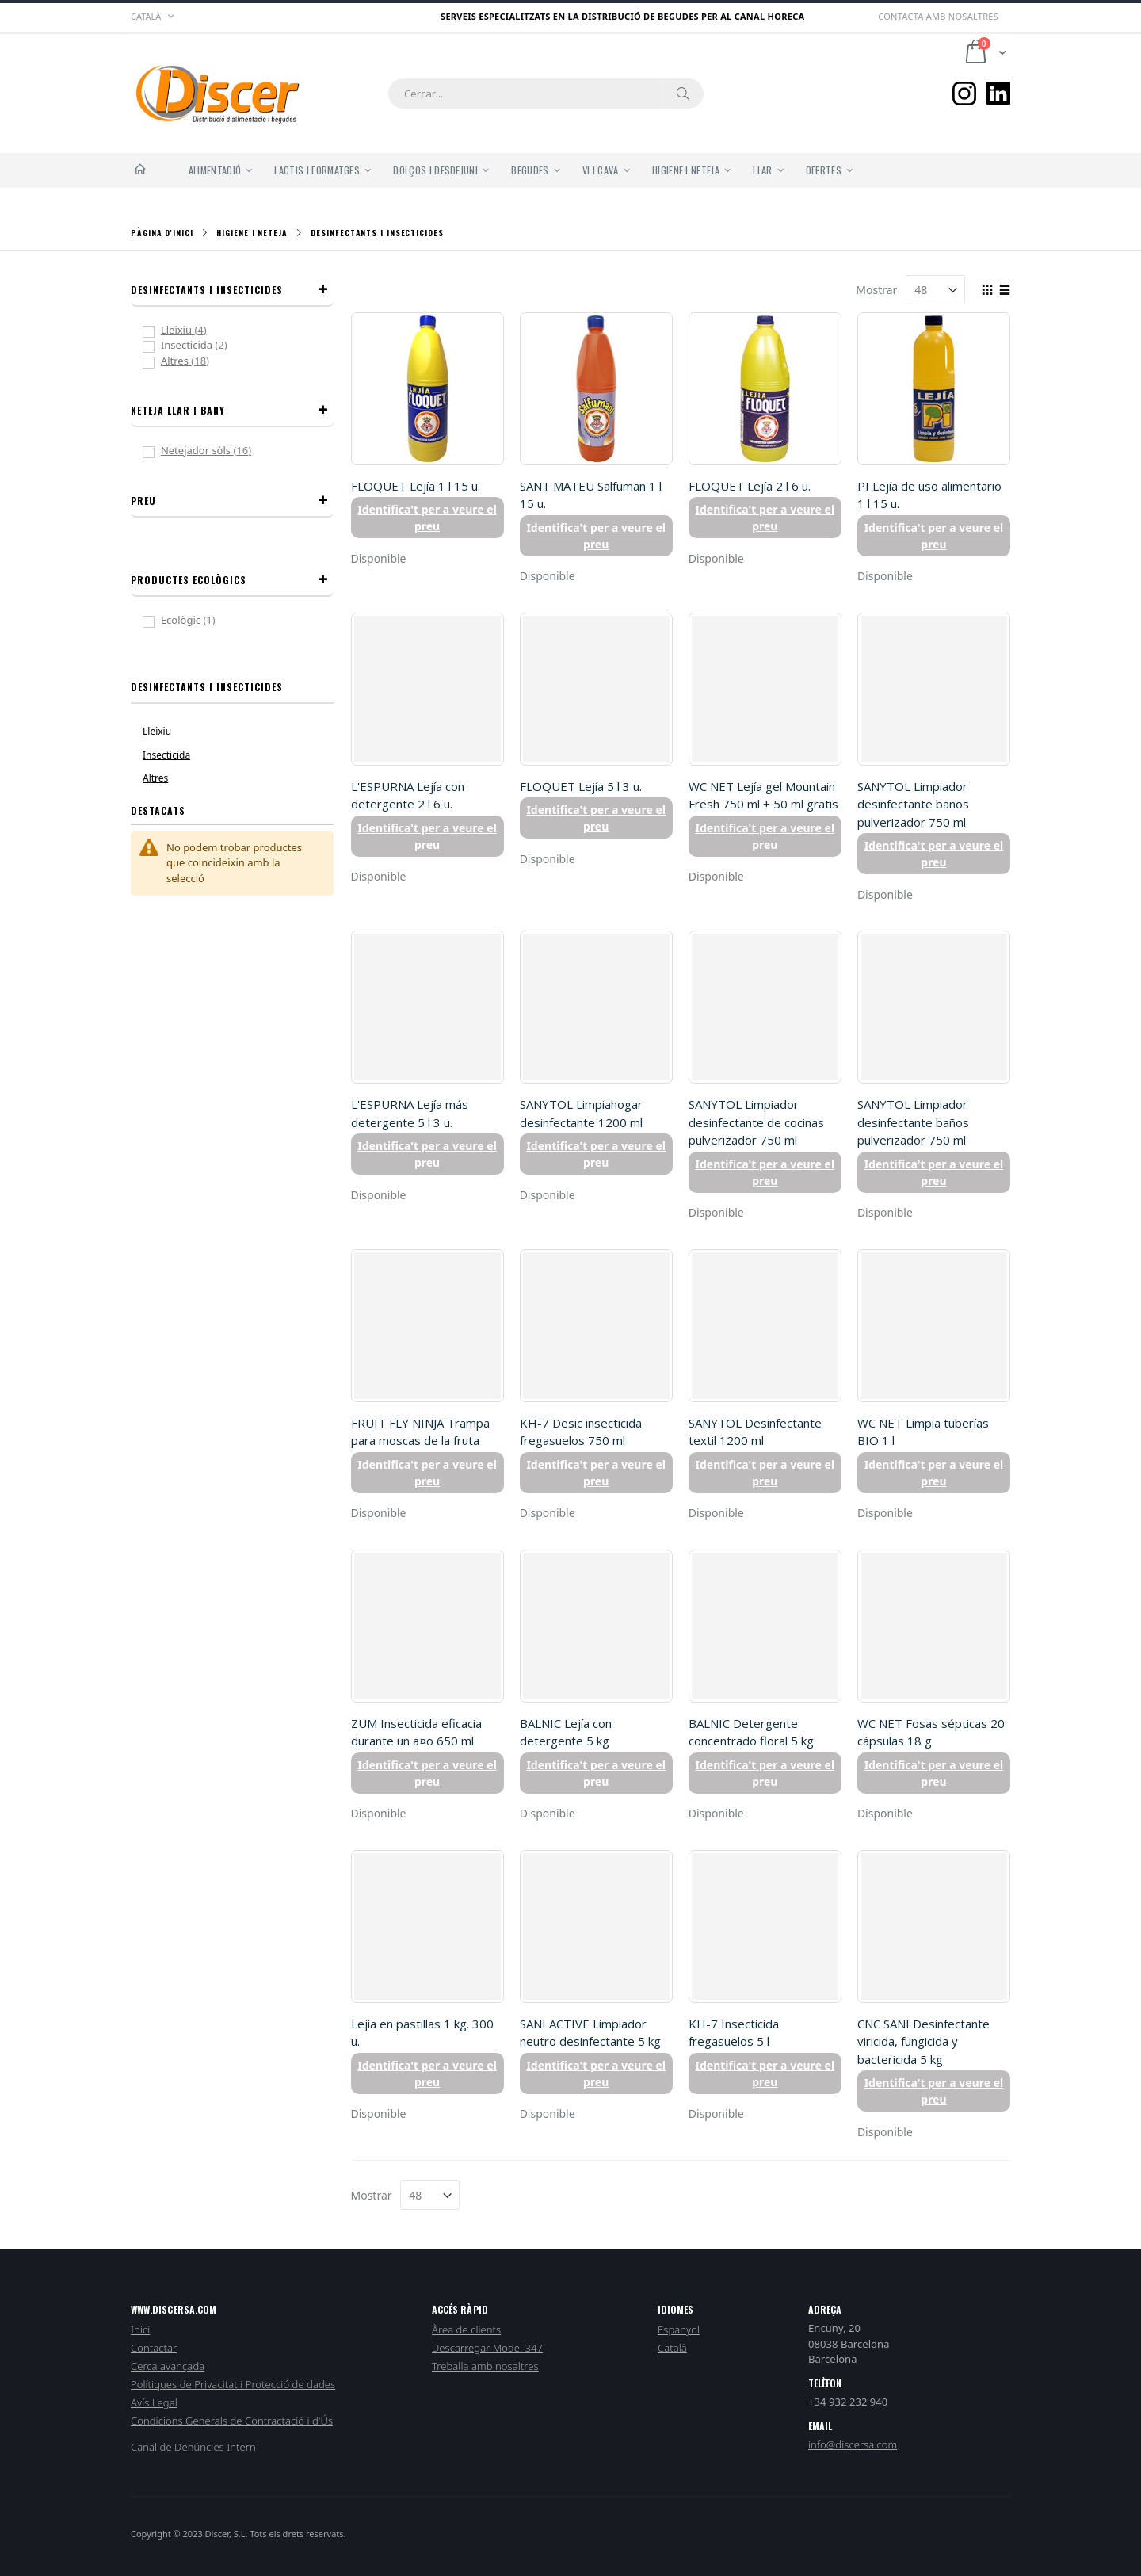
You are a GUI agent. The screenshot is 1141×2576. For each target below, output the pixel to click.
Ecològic (197, 620)
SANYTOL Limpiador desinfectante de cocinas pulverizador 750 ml (756, 1122)
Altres (196, 361)
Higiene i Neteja (251, 233)
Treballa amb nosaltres (485, 2366)
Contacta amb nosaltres (938, 16)
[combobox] (545, 93)
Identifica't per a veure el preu (427, 517)
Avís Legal (154, 2402)
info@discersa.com (852, 2444)
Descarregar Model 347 (487, 2348)
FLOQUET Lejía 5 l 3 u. (581, 786)
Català (672, 2348)
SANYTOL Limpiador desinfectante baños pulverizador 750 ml (913, 804)
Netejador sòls (217, 450)
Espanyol (679, 2329)
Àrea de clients (466, 2329)
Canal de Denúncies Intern (193, 2447)
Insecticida (205, 345)
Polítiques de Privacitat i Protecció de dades (233, 2384)
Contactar (154, 2348)
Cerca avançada (167, 2366)
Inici (140, 2329)
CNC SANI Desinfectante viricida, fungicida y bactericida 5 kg (923, 2041)
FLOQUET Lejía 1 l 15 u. (415, 486)
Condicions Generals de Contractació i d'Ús (232, 2421)
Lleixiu (195, 330)
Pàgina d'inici (162, 233)
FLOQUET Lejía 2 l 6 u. (750, 486)
